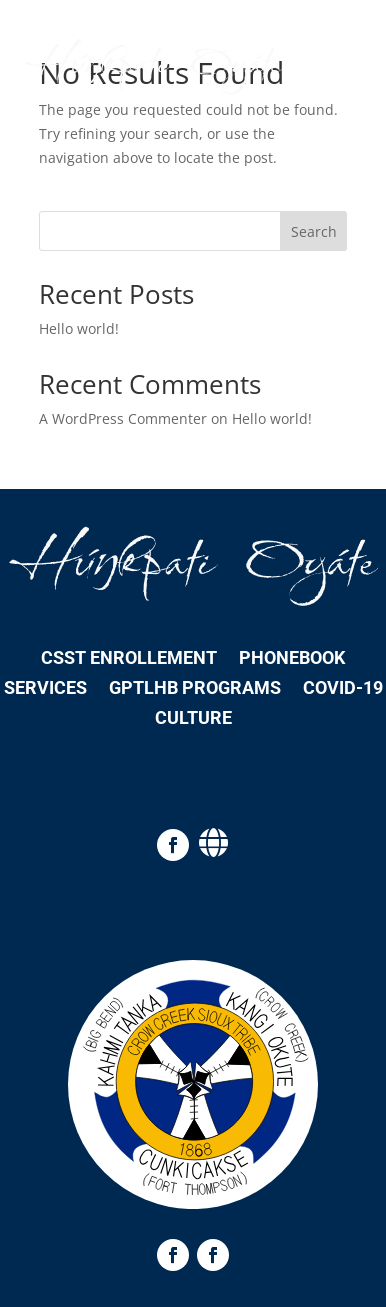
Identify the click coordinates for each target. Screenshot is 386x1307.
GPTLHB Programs (195, 689)
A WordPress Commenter (123, 418)
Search (314, 231)
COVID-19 (343, 689)
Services (45, 689)
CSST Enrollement (129, 659)
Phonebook (292, 659)
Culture (193, 719)
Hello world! (79, 328)
